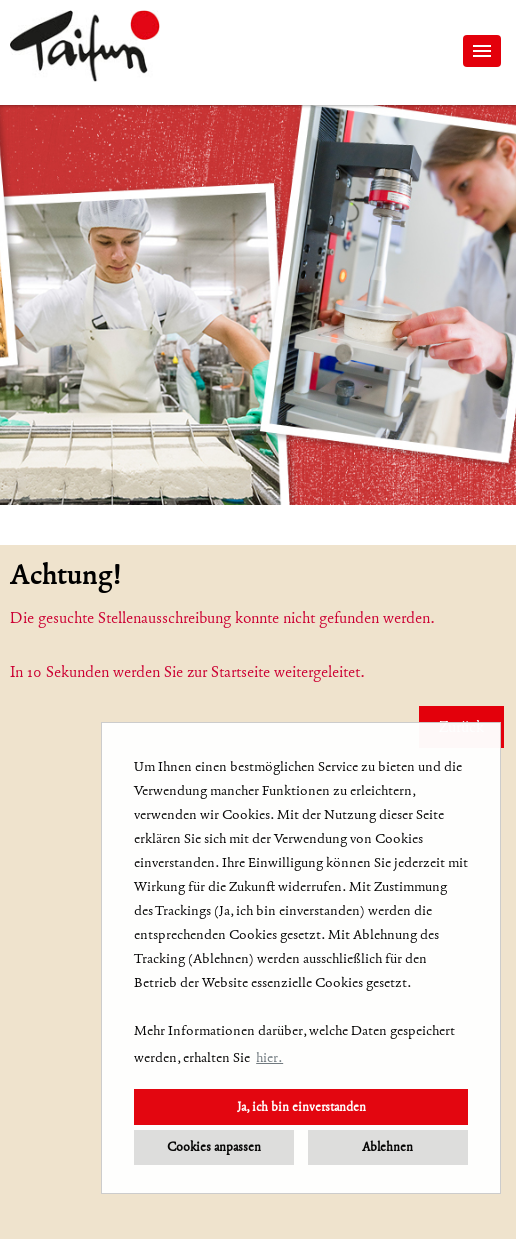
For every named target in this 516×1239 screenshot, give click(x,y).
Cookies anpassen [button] (214, 1146)
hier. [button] (269, 1057)
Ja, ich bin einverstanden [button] (301, 1106)
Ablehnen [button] (387, 1146)
